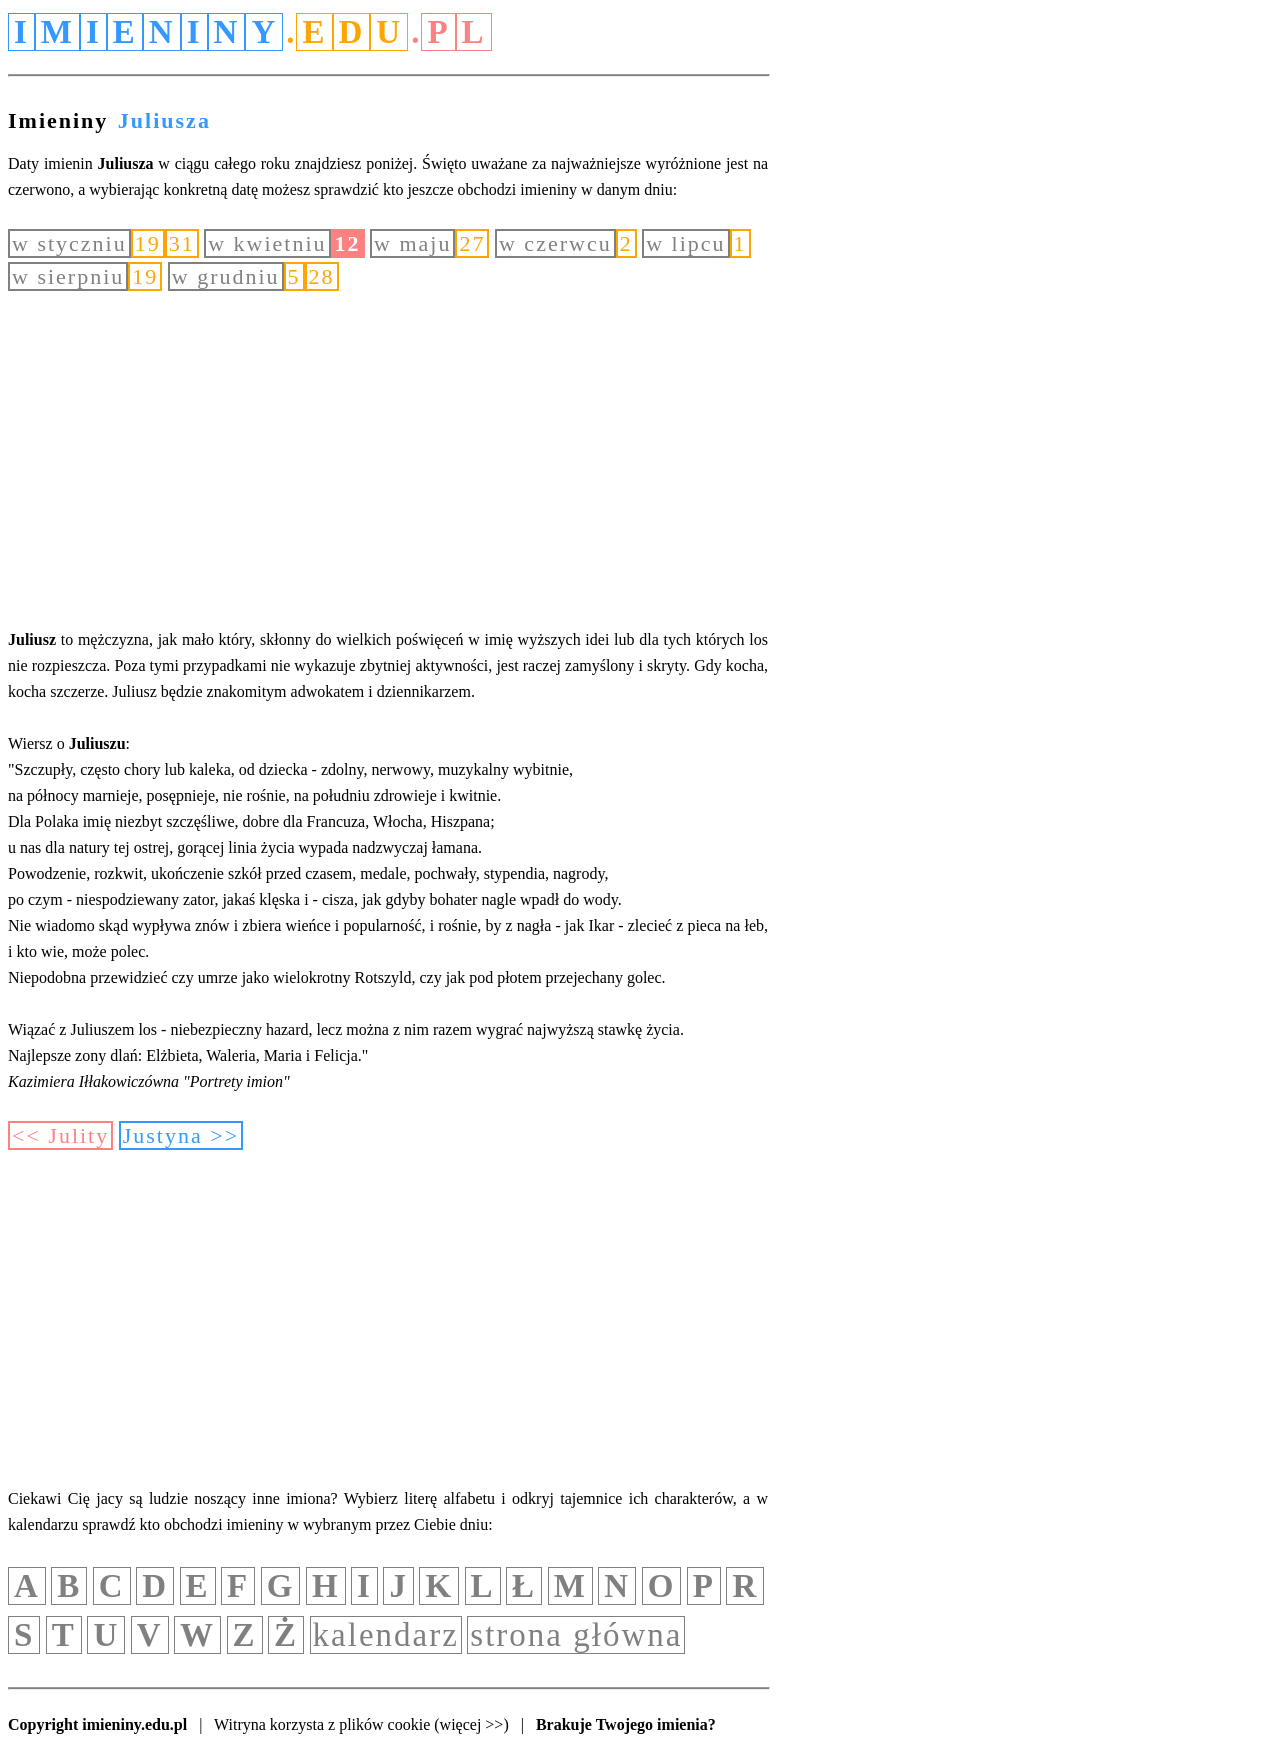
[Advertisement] (388, 459)
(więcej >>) (471, 1724)
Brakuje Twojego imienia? (626, 1724)
